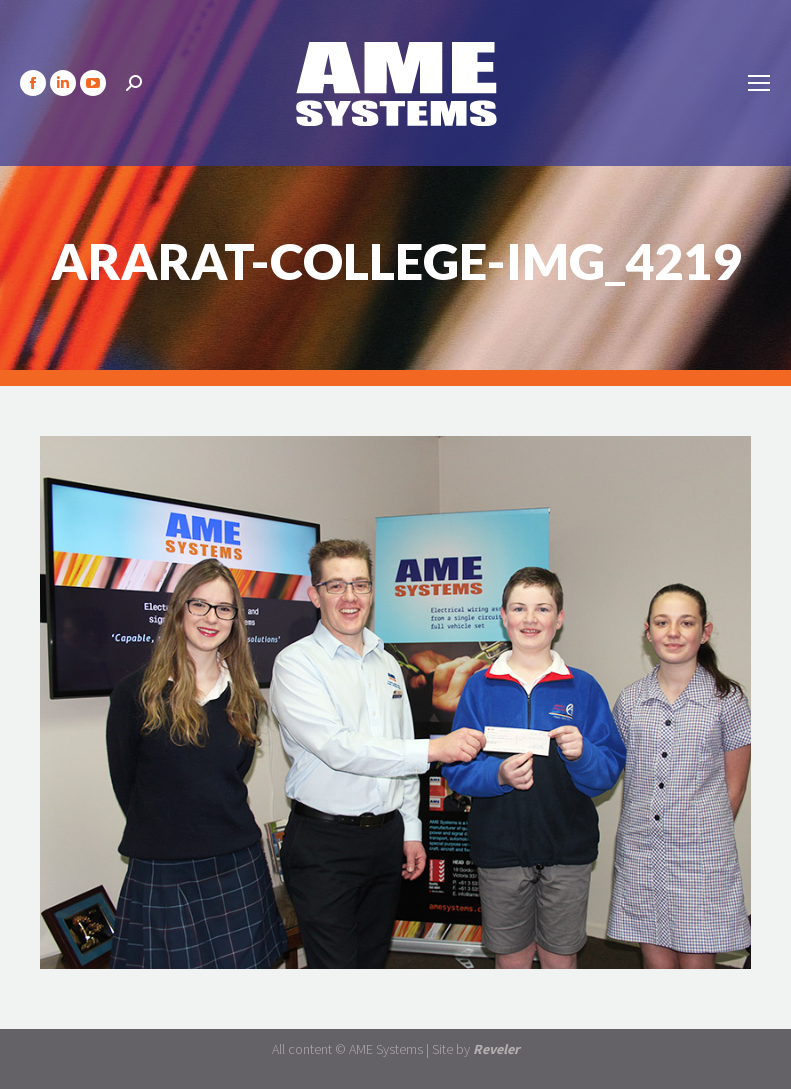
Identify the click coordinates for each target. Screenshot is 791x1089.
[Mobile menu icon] (759, 83)
